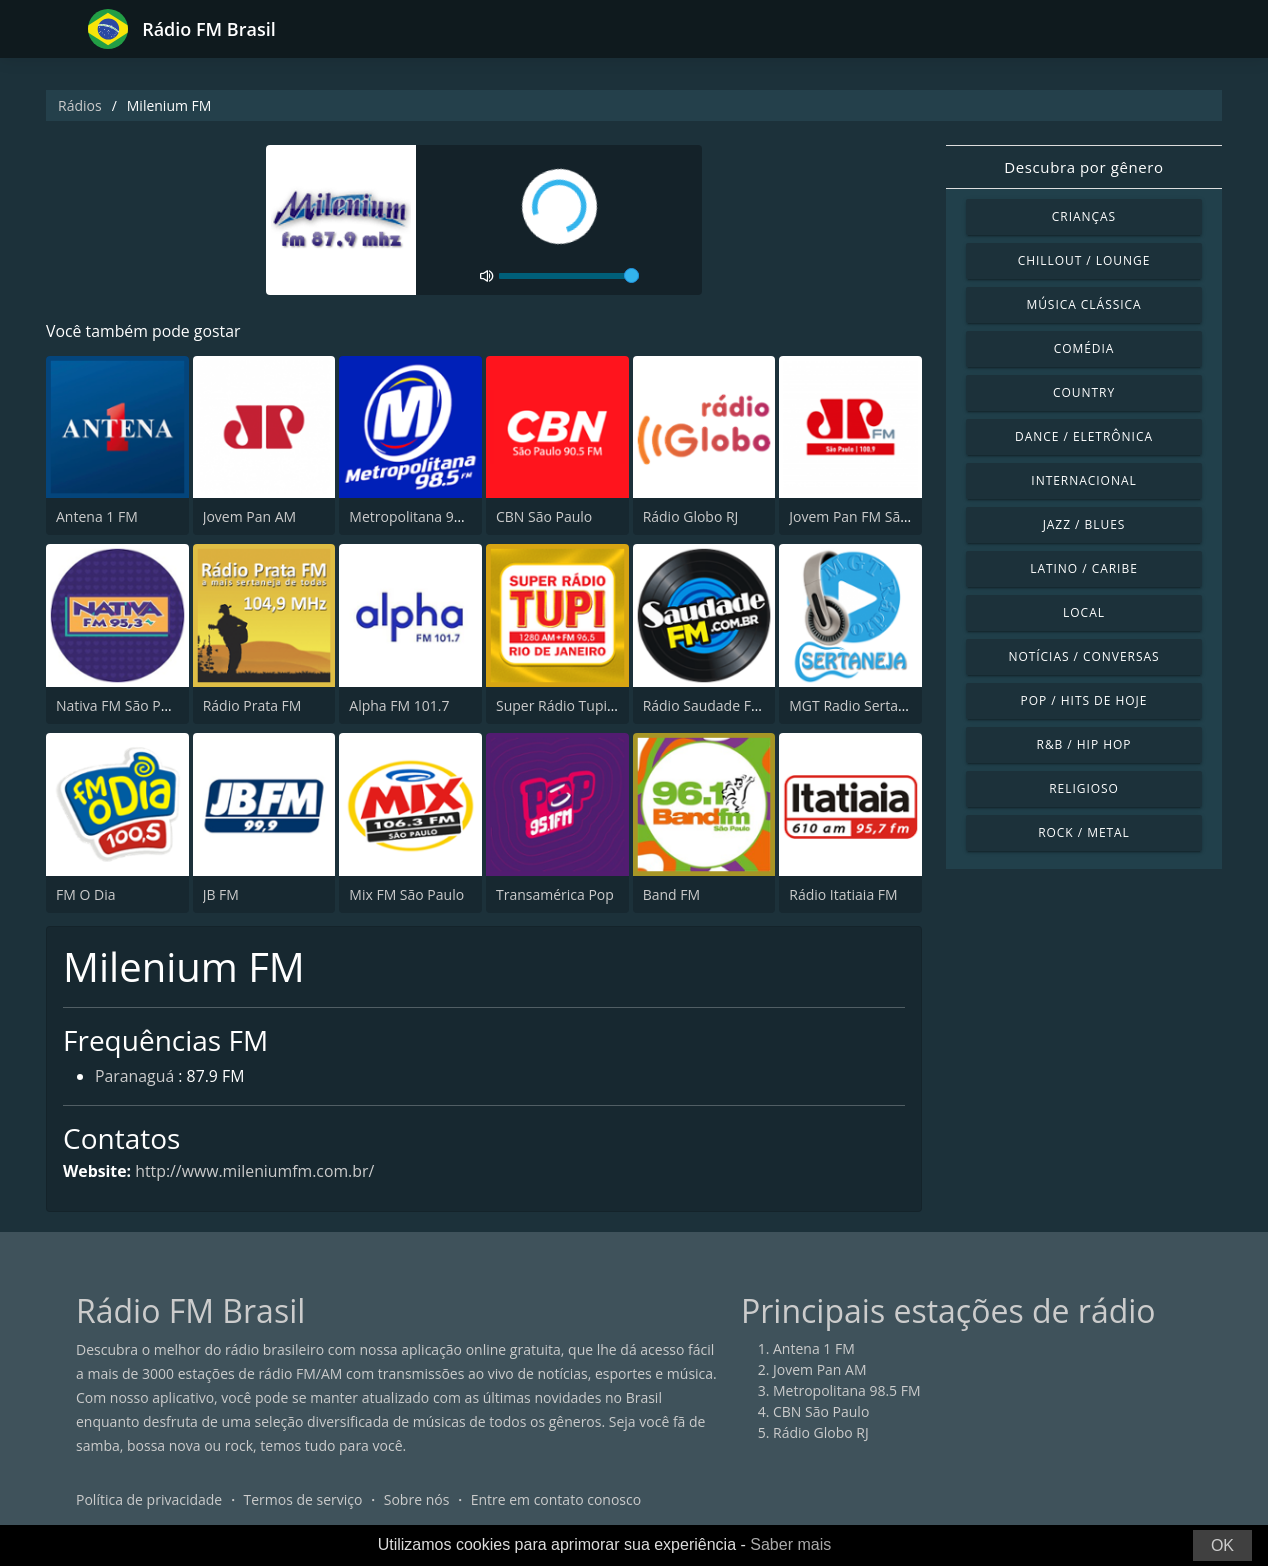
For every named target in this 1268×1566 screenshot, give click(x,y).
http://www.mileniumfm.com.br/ (257, 1171)
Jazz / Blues (1084, 524)
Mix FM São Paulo (406, 894)
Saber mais (790, 1544)
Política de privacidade (149, 1500)
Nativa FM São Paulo (122, 705)
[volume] (569, 276)
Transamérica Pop (555, 894)
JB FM (221, 894)
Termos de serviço (303, 1500)
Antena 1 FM (97, 517)
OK (1222, 1545)
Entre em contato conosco (556, 1500)
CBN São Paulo (544, 517)
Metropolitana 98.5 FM (423, 517)
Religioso (1084, 788)
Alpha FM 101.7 (399, 705)
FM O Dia (85, 894)
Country (1084, 392)
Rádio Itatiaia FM (843, 894)
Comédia (1084, 348)
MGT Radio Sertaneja (857, 705)
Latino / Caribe (1084, 568)
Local (1084, 612)
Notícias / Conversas (1083, 656)
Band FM (671, 894)
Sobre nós (417, 1500)
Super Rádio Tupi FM (563, 705)
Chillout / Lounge (1084, 260)
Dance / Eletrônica (1084, 436)
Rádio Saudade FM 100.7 (723, 705)
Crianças (1084, 216)
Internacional (1083, 480)
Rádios (80, 105)
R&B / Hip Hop (1084, 744)
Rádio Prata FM (252, 705)
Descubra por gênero (1083, 167)
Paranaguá (135, 1078)
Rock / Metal (1084, 832)
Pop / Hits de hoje (1084, 700)
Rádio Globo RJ (691, 517)
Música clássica (1083, 304)
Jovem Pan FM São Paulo (869, 517)
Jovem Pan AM (250, 517)
